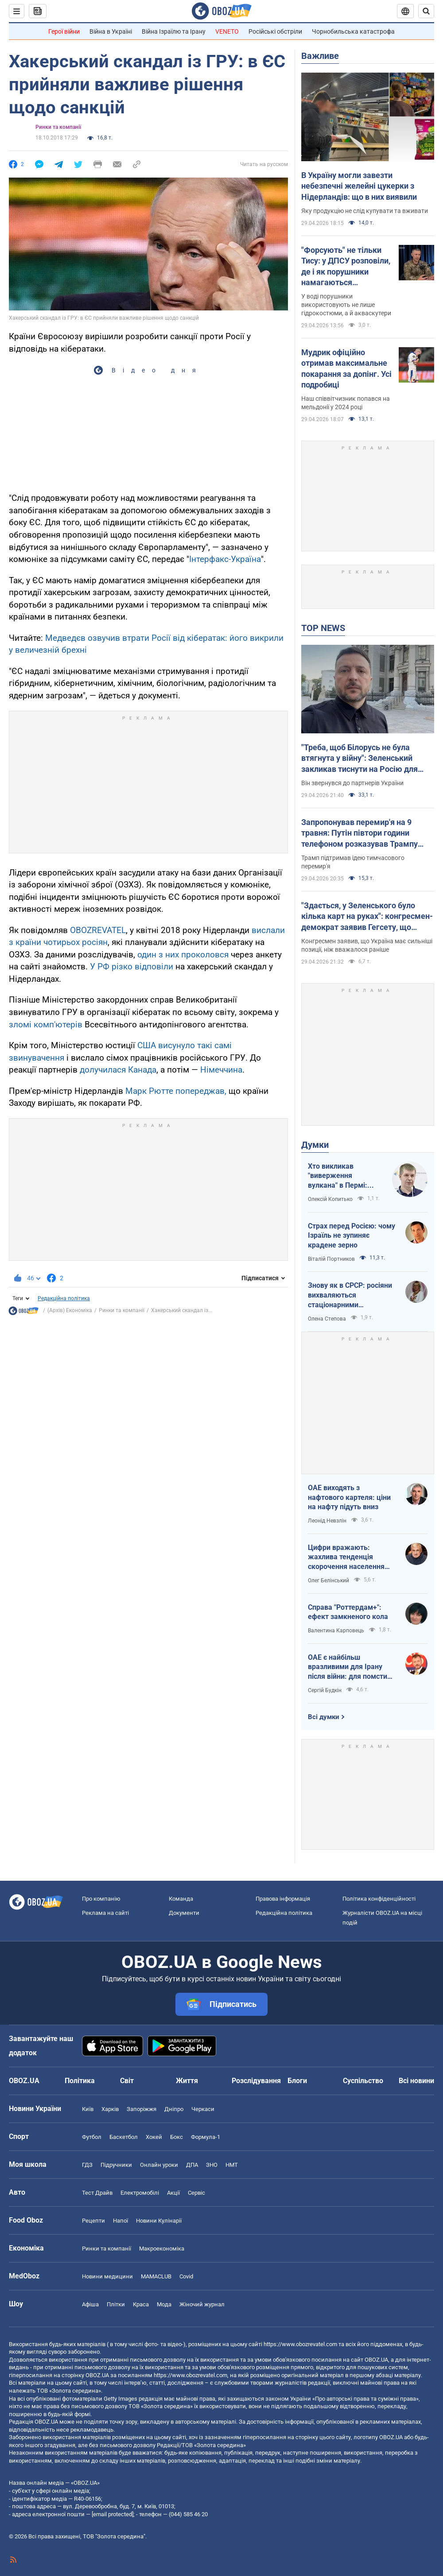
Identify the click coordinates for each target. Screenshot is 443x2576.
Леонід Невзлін (327, 1521)
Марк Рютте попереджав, (175, 1091)
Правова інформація (283, 1898)
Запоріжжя (141, 2109)
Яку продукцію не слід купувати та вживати (364, 210)
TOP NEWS (323, 628)
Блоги (297, 2080)
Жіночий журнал (202, 2304)
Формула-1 (205, 2137)
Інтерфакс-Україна (225, 559)
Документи (184, 1913)
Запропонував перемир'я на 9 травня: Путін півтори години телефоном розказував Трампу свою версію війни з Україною (359, 833)
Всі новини (416, 2080)
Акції (173, 2192)
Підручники (116, 2165)
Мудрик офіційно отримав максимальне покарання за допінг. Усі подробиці (346, 368)
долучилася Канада (118, 1070)
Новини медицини (107, 2276)
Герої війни (64, 31)
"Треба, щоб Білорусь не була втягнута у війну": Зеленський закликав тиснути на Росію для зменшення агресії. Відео (359, 759)
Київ (87, 2109)
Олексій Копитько (330, 1199)
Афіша (90, 2304)
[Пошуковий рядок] (426, 11)
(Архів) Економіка (69, 1310)
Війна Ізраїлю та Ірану (174, 31)
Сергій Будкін (325, 1690)
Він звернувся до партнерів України (352, 782)
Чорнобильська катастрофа (353, 31)
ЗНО (212, 2165)
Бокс (176, 2137)
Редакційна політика (64, 1298)
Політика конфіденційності (379, 1898)
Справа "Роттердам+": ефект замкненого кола (348, 1612)
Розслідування (256, 2080)
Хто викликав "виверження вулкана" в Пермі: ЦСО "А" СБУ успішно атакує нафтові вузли (344, 1176)
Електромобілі (139, 2192)
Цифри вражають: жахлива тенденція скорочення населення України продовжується (348, 1557)
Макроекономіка (161, 2248)
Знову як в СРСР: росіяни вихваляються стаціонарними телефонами (350, 1295)
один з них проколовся (183, 954)
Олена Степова (327, 1319)
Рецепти (93, 2220)
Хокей (154, 2137)
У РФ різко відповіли (131, 966)
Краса (141, 2304)
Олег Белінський (328, 1580)
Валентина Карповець (336, 1630)
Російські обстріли (275, 31)
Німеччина (221, 1070)
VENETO (227, 31)
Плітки (116, 2304)
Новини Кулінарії (159, 2220)
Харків (110, 2109)
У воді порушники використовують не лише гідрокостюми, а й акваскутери (346, 305)
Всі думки (323, 1717)
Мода (164, 2304)
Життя (187, 2080)
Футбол (91, 2137)
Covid (186, 2276)
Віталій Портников (331, 1259)
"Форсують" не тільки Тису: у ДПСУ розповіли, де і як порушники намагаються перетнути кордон (345, 266)
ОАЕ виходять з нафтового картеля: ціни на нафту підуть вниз (349, 1497)
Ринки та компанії (58, 127)
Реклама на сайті (105, 1913)
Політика (80, 2080)
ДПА (192, 2165)
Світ (127, 2080)
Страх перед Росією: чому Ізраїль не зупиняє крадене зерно (351, 1235)
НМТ (231, 2165)
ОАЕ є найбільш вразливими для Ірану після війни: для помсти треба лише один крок (347, 1667)
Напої (120, 2220)
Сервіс (196, 2192)
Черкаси (202, 2109)
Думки (315, 1144)
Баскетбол (123, 2137)
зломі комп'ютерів (45, 1024)
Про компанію (101, 1898)
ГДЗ (87, 2165)
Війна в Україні (110, 31)
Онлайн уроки (159, 2165)
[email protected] (112, 2514)
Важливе (320, 55)
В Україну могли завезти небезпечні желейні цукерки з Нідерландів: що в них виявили (359, 185)
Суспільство (363, 2080)
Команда (181, 1898)
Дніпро (173, 2109)
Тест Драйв (97, 2192)
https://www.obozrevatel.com (300, 2344)
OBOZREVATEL (98, 930)
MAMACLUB (156, 2276)
